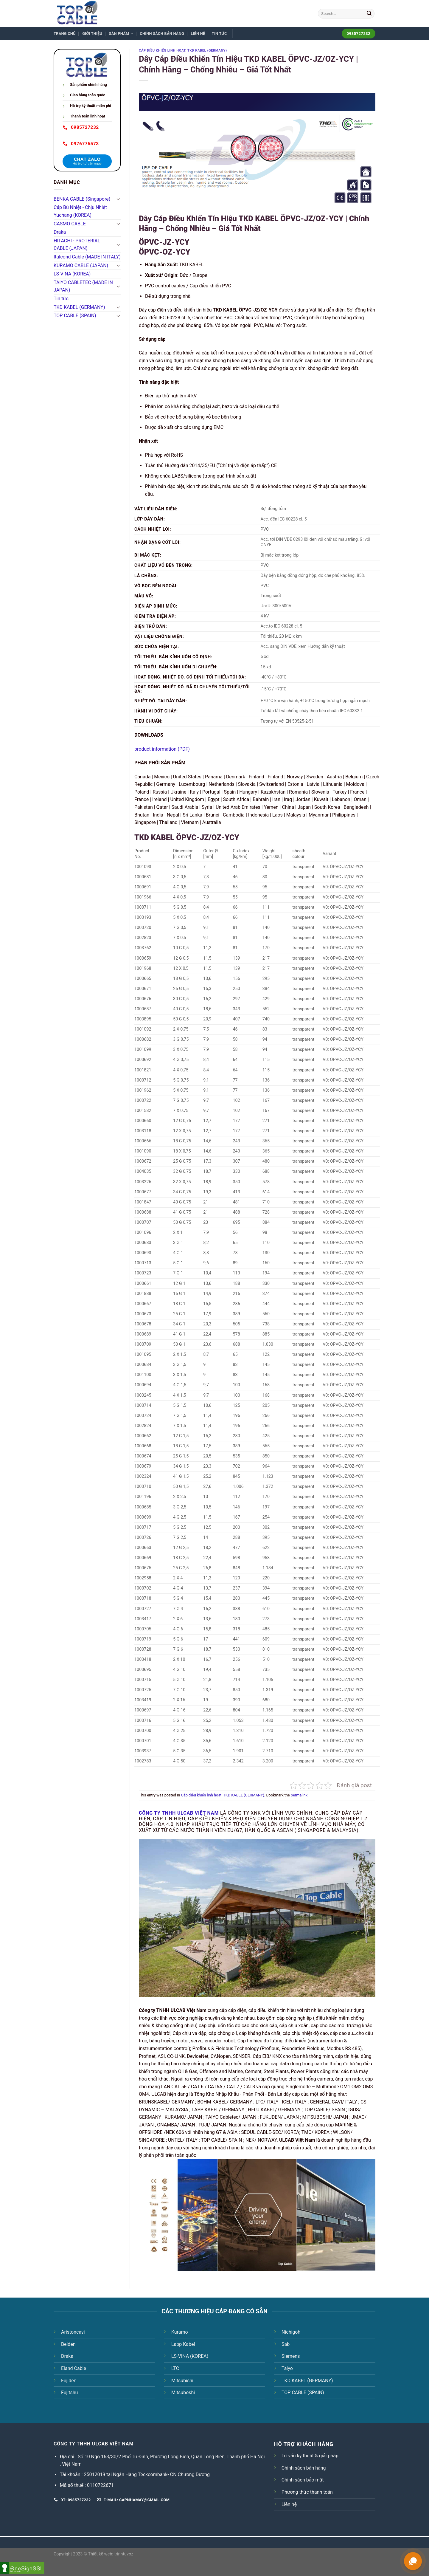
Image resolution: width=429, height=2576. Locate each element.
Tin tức (219, 33)
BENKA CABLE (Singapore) (82, 199)
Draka (60, 232)
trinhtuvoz (123, 2554)
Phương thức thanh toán (307, 2492)
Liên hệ (198, 33)
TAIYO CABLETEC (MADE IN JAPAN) (83, 286)
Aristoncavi (73, 2332)
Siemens (291, 2356)
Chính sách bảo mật (303, 2480)
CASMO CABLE (70, 224)
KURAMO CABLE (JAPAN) (81, 265)
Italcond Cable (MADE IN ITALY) (87, 257)
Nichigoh (291, 2332)
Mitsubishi (182, 2380)
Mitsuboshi (183, 2392)
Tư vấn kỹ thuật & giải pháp (310, 2456)
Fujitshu (69, 2392)
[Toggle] (118, 198)
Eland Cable (73, 2368)
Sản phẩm (121, 33)
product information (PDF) (162, 749)
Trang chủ (65, 33)
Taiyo (287, 2368)
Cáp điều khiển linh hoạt (162, 50)
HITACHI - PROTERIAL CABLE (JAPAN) (77, 244)
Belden (68, 2344)
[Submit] (369, 14)
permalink (299, 1795)
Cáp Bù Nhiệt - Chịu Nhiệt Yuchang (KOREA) (80, 211)
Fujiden (69, 2380)
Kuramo (179, 2332)
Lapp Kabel (183, 2344)
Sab (286, 2344)
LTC (175, 2368)
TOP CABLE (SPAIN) (75, 315)
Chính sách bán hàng (162, 33)
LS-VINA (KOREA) (72, 274)
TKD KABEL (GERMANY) (79, 307)
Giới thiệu (92, 33)
